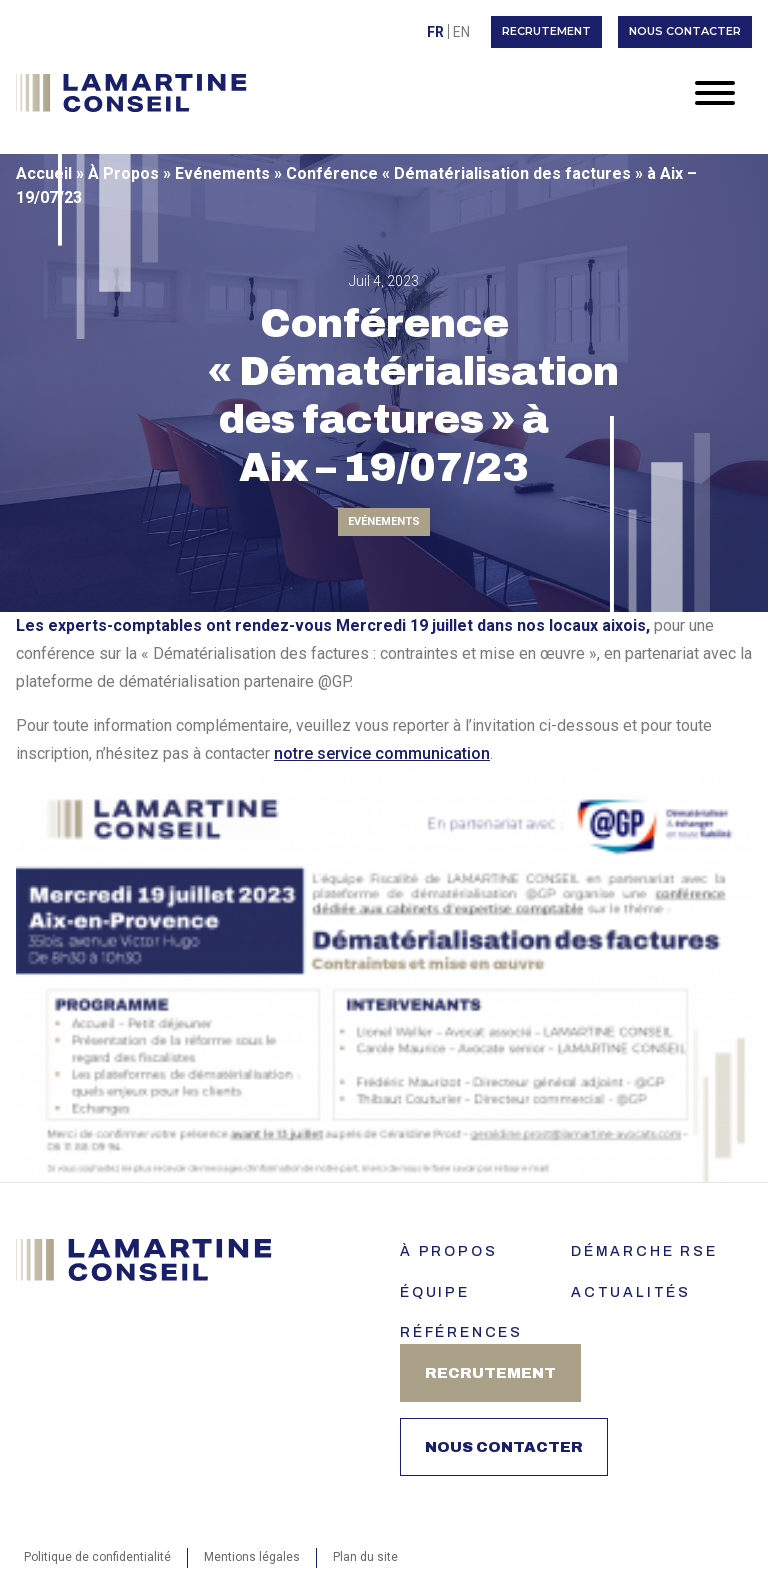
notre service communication (382, 753)
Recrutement (546, 31)
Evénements (222, 173)
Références (461, 1332)
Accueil (44, 173)
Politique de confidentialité (97, 1557)
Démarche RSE (644, 1251)
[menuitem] (435, 31)
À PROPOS (448, 1251)
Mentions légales (252, 1557)
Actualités (631, 1292)
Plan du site (365, 1557)
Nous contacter (685, 31)
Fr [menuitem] (435, 32)
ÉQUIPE (435, 1292)
